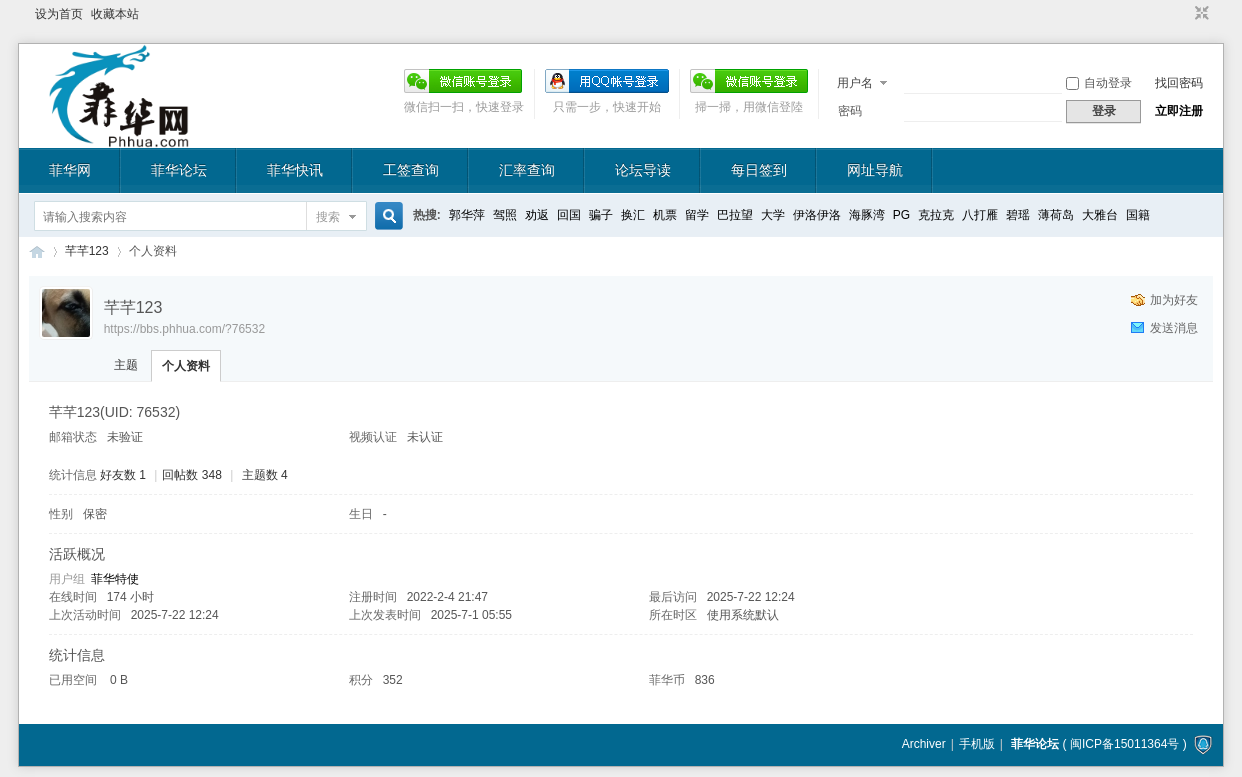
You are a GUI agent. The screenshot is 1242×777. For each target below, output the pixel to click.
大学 (773, 215)
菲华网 (70, 170)
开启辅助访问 (1183, 14)
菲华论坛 (179, 170)
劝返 (537, 215)
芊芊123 (87, 251)
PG (901, 215)
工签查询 (411, 170)
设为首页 (59, 14)
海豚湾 (867, 215)
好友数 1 (123, 475)
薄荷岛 (1056, 215)
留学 (697, 215)
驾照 (505, 215)
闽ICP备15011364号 (1124, 744)
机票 (665, 215)
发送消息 (1174, 328)
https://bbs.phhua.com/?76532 (184, 329)
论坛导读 (643, 170)
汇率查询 (527, 170)
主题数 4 (265, 475)
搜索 (328, 217)
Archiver (924, 744)
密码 (850, 111)
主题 (126, 365)
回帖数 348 (191, 475)
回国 (569, 215)
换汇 (633, 215)
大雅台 (1100, 215)
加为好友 (1174, 300)
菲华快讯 (295, 170)
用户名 (855, 83)
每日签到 (759, 170)
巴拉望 (735, 215)
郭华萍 (467, 215)
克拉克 (936, 215)
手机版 (977, 744)
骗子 (601, 215)
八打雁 (980, 215)
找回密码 (1179, 83)
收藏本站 (115, 14)
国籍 (1138, 215)
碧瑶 (1018, 215)
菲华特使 (115, 579)
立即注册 (1179, 111)
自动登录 (1099, 83)
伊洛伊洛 (817, 215)
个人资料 (186, 366)
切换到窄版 (1199, 14)
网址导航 (875, 170)
